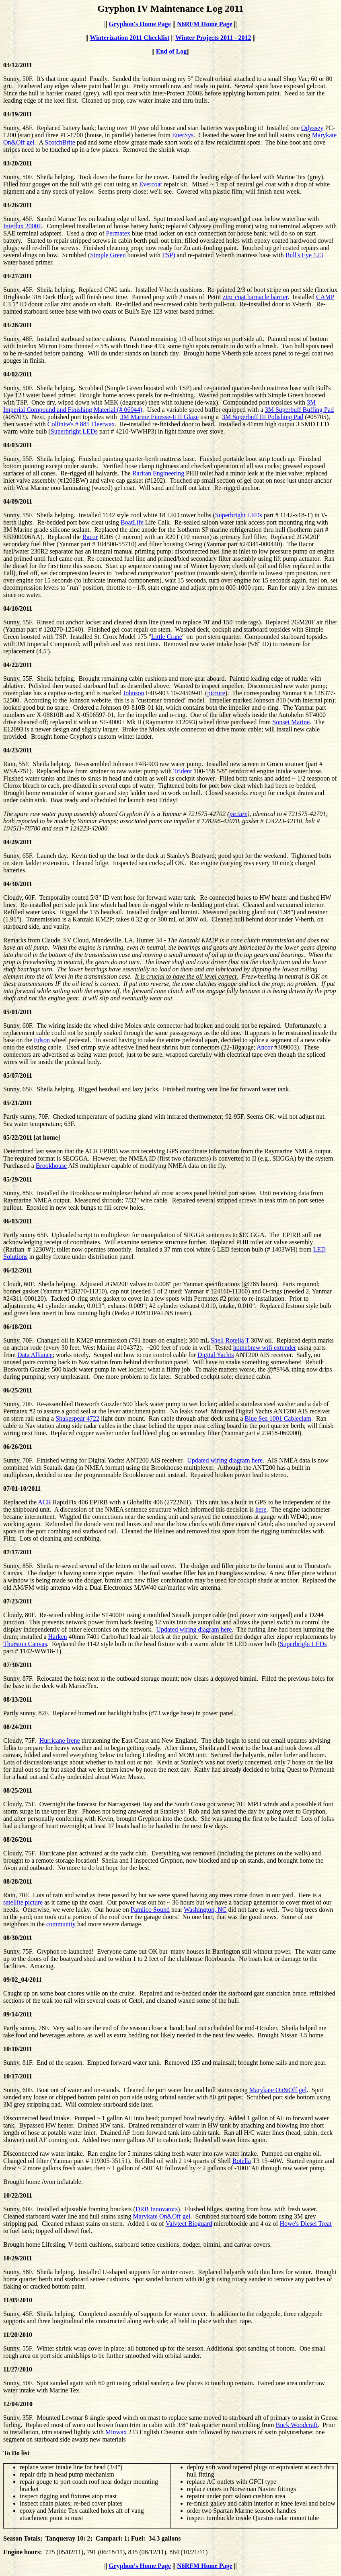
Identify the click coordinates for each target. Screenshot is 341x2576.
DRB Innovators (157, 2209)
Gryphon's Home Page (140, 24)
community (61, 1924)
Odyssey (312, 127)
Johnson (133, 693)
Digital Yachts (215, 1354)
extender (285, 1347)
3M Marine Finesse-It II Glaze (159, 416)
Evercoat (150, 184)
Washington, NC (205, 1909)
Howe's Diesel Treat (306, 2223)
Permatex (118, 233)
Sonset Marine (291, 722)
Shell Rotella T (230, 1340)
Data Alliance (35, 1354)
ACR (44, 1502)
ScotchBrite (60, 142)
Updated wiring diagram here (225, 1460)
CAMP (325, 296)
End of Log (171, 51)
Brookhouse (51, 1165)
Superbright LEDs (74, 431)
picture (216, 693)
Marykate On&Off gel (278, 2089)
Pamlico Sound (150, 1909)
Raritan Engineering (158, 473)
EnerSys (182, 135)
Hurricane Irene (59, 1740)
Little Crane (166, 636)
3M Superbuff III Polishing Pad (262, 416)
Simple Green (107, 255)
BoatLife (132, 522)
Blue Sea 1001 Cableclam (277, 1418)
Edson (42, 1040)
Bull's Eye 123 (304, 255)
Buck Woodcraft (297, 2424)
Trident (182, 771)
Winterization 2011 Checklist (129, 37)
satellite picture (23, 1902)
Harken (57, 1636)
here (261, 1509)
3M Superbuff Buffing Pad (299, 409)
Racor (90, 536)
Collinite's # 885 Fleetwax (81, 424)
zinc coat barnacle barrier (255, 296)
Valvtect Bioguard (189, 2223)
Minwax (116, 2432)
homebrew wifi (253, 1347)
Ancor (265, 1047)
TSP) (168, 255)
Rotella (241, 2160)
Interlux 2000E (22, 226)
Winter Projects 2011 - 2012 (213, 37)
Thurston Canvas (25, 1643)
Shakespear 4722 (77, 1418)
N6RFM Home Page (204, 24)
